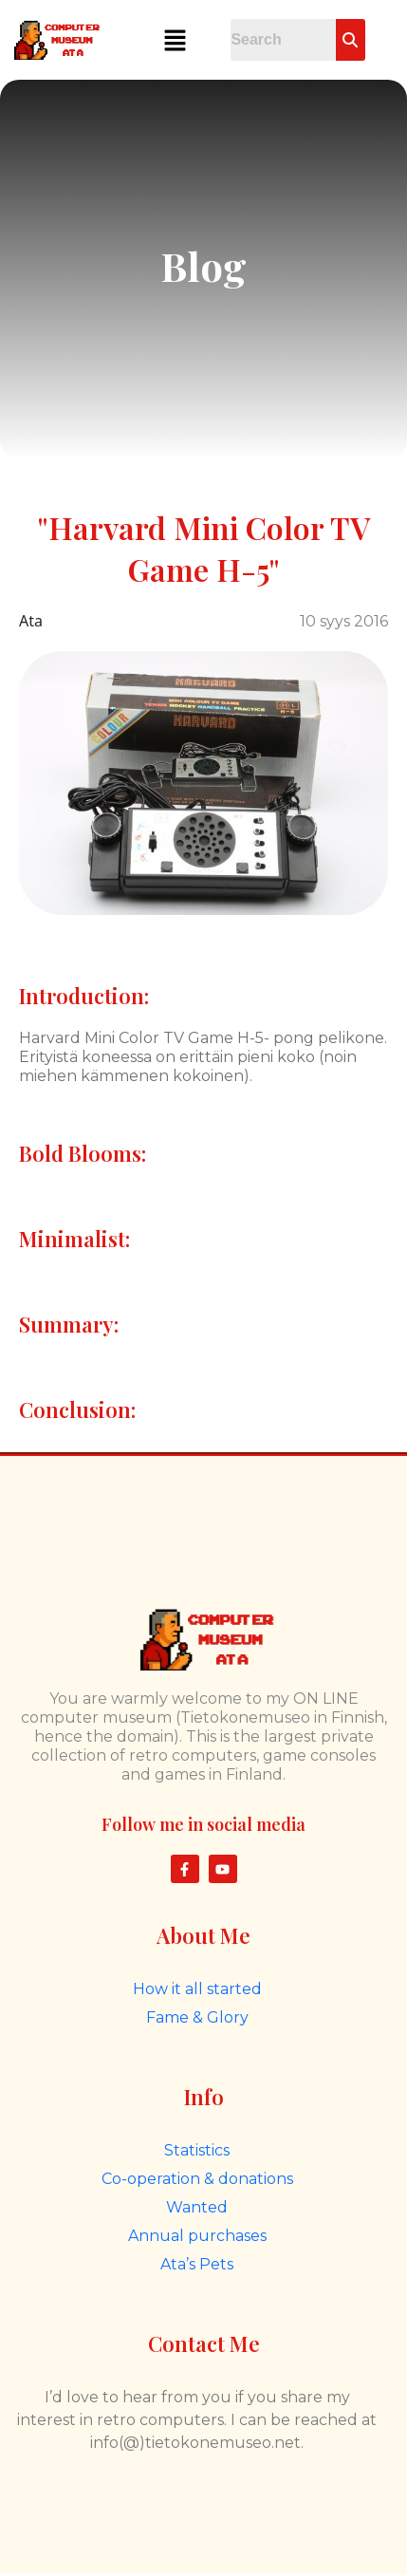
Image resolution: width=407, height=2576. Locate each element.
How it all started (197, 1989)
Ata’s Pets (196, 2264)
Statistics (197, 2150)
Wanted (197, 2207)
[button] (175, 40)
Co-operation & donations (197, 2179)
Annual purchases (197, 2236)
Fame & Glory (197, 2017)
